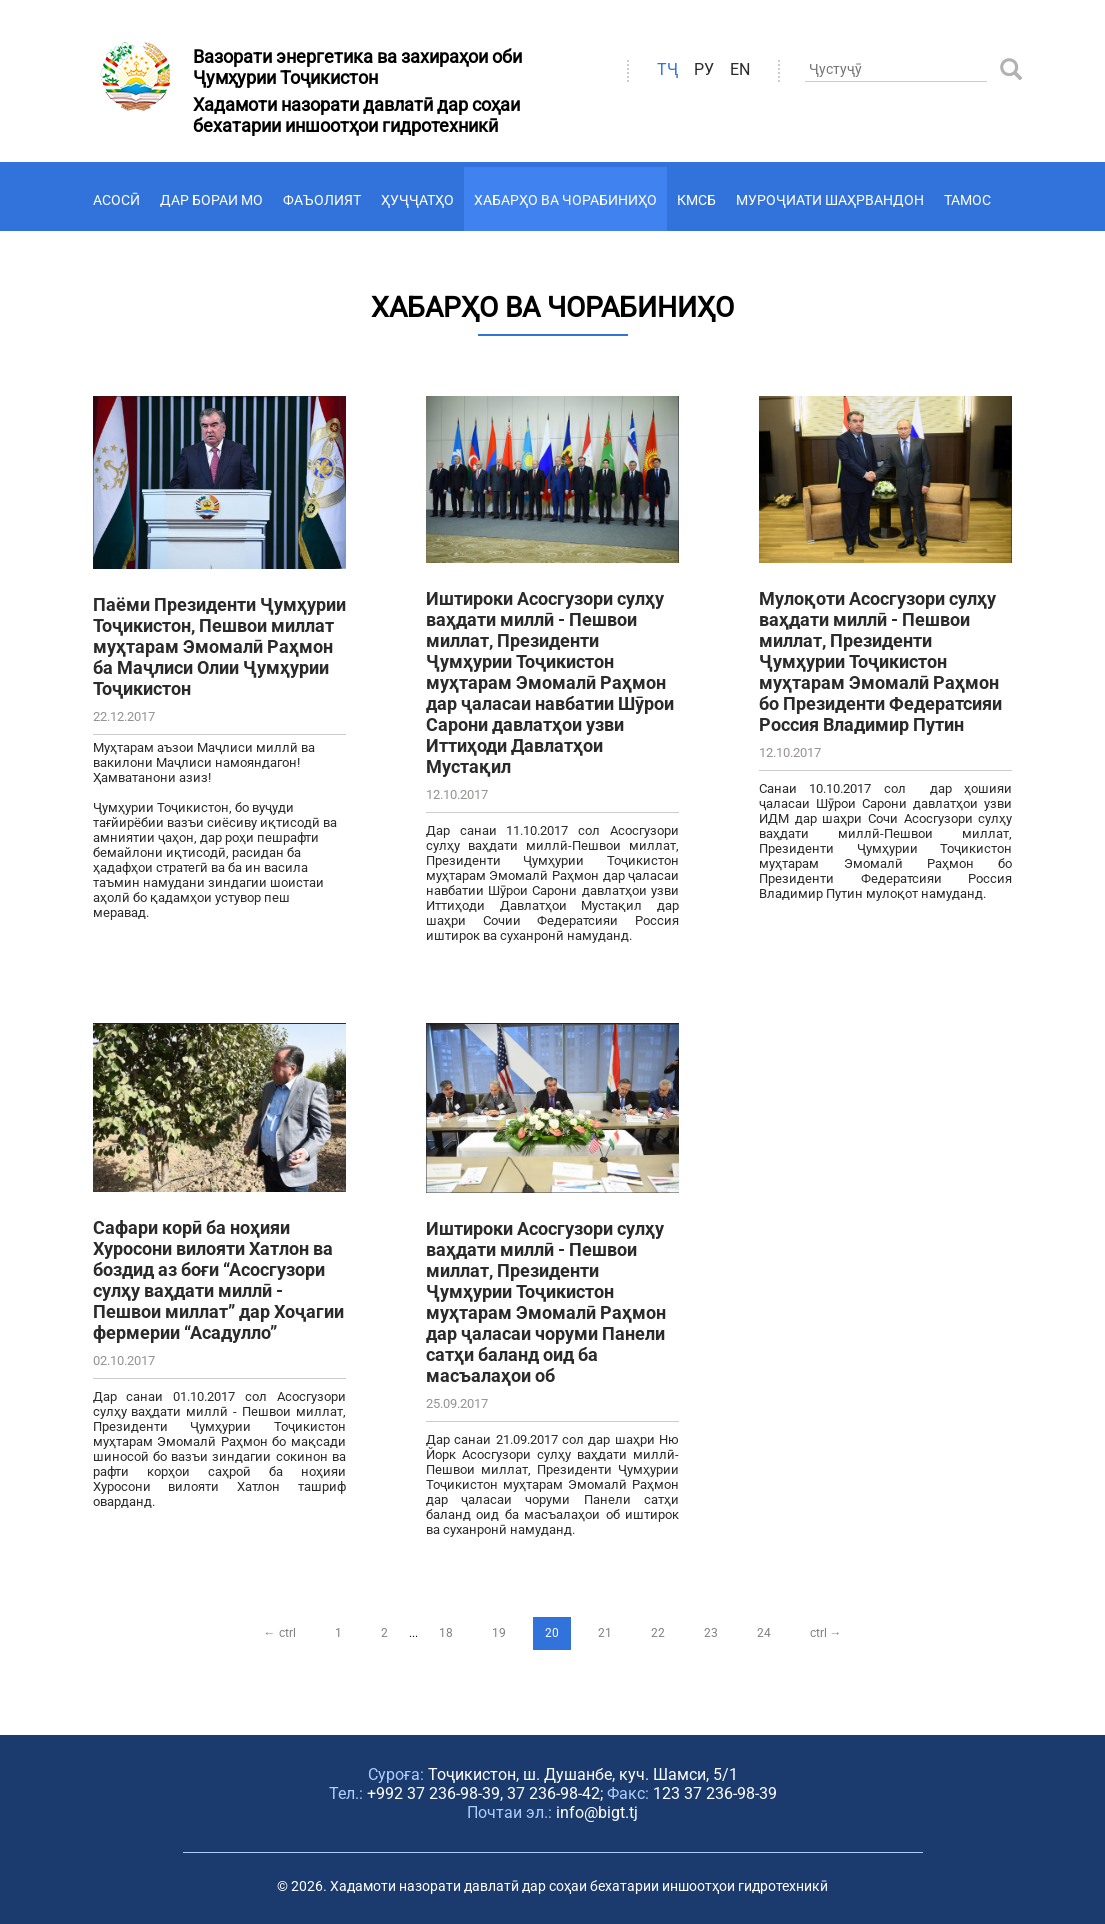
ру (704, 69)
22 (658, 1633)
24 (764, 1633)
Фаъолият (322, 200)
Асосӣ (116, 200)
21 (605, 1633)
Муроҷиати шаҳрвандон (830, 200)
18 (446, 1633)
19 (499, 1633)
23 (711, 1633)
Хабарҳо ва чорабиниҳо (565, 200)
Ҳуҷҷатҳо (417, 200)
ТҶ (667, 69)
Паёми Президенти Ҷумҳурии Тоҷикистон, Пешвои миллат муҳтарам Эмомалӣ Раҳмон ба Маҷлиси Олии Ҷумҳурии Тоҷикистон (219, 646)
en (740, 69)
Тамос (967, 200)
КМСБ (696, 200)
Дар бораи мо (211, 200)
